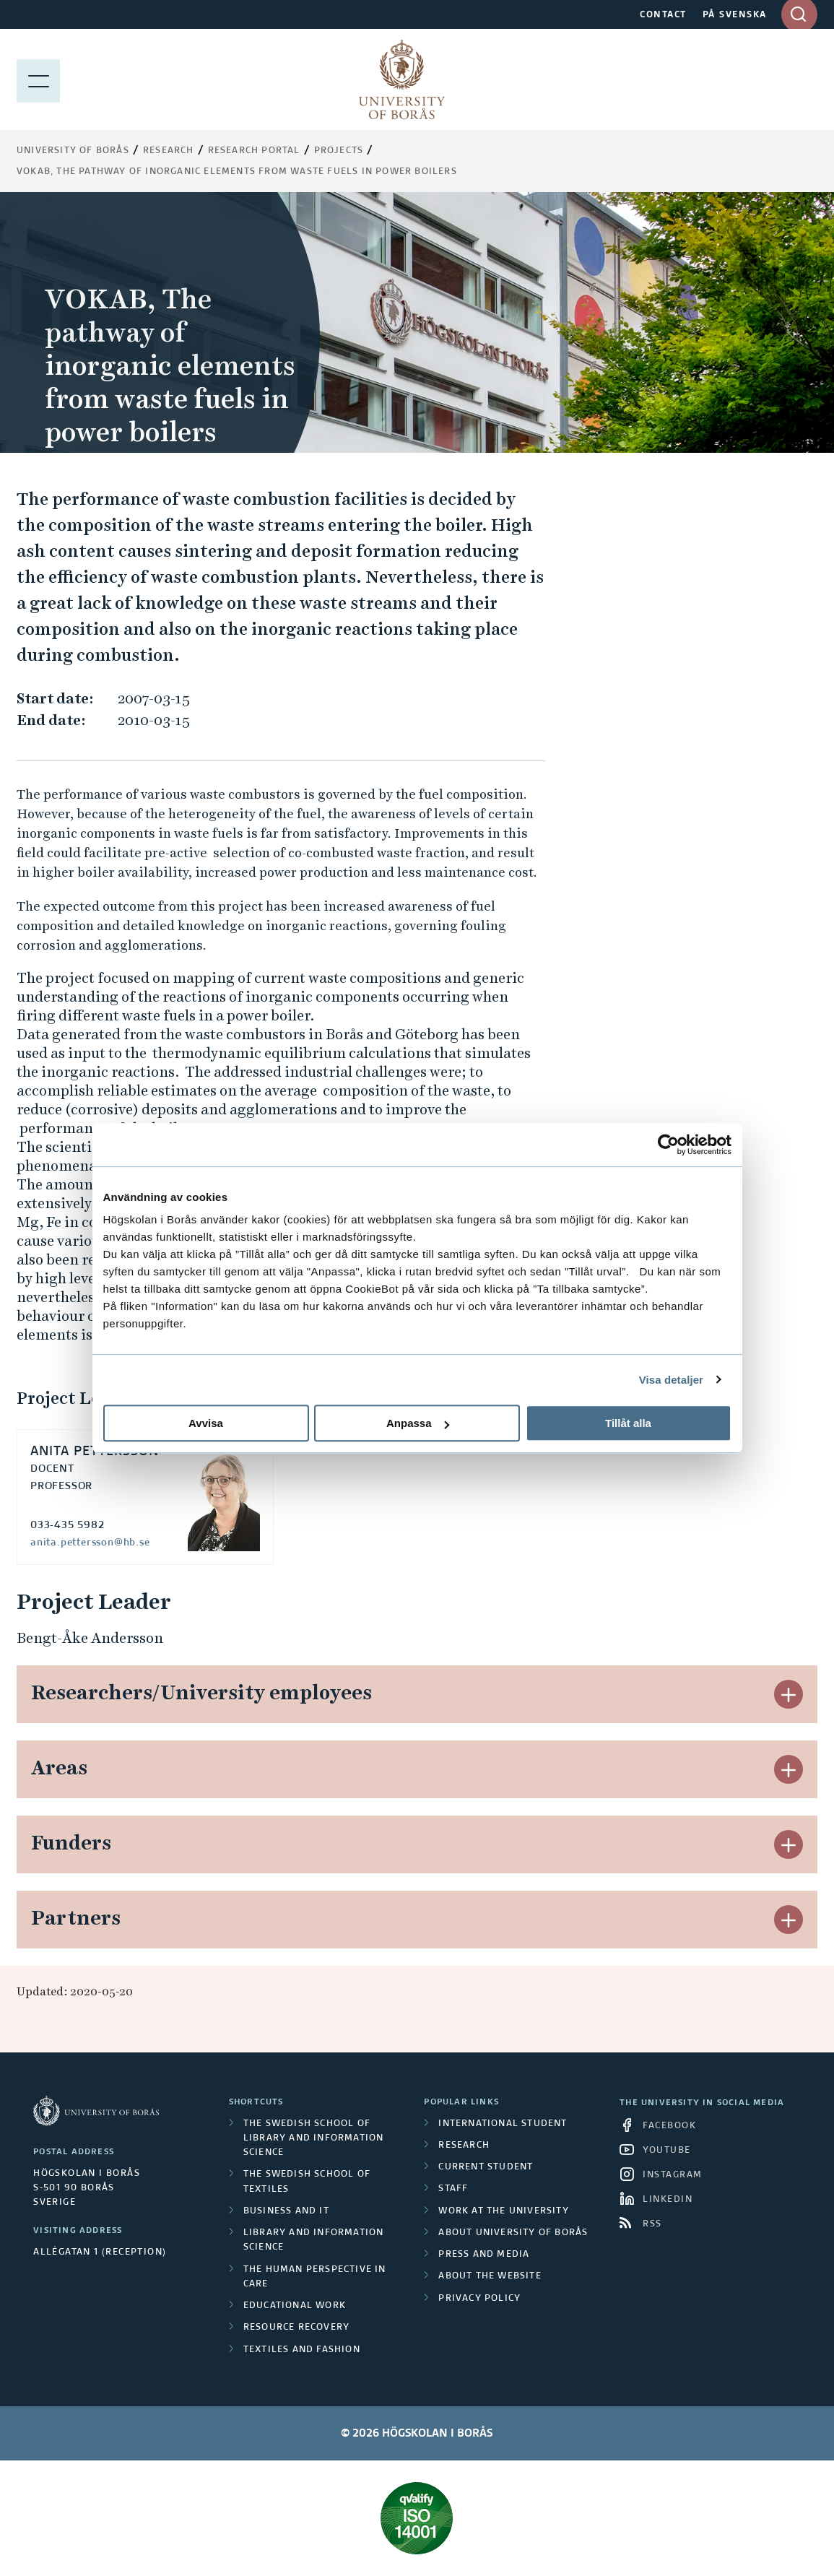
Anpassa (417, 1423)
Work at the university (503, 2211)
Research (168, 151)
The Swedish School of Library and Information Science (313, 2139)
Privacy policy (479, 2299)
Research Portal (254, 151)
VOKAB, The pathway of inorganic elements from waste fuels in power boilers (237, 172)
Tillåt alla (628, 1423)
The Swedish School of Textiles (306, 2181)
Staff (453, 2189)
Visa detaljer (671, 1380)
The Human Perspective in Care (314, 2277)
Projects (339, 151)
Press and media (483, 2255)
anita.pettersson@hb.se (90, 1542)
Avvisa (205, 1423)
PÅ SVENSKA (735, 15)
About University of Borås (513, 2233)
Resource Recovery (296, 2328)
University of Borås (73, 151)
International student (502, 2124)
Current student (485, 2167)
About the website (489, 2276)
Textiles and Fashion (301, 2350)
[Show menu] (38, 79)
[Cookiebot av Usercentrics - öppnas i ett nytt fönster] (668, 1144)
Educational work (294, 2306)
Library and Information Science (313, 2240)
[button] (788, 1694)
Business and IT (286, 2211)
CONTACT (663, 15)
